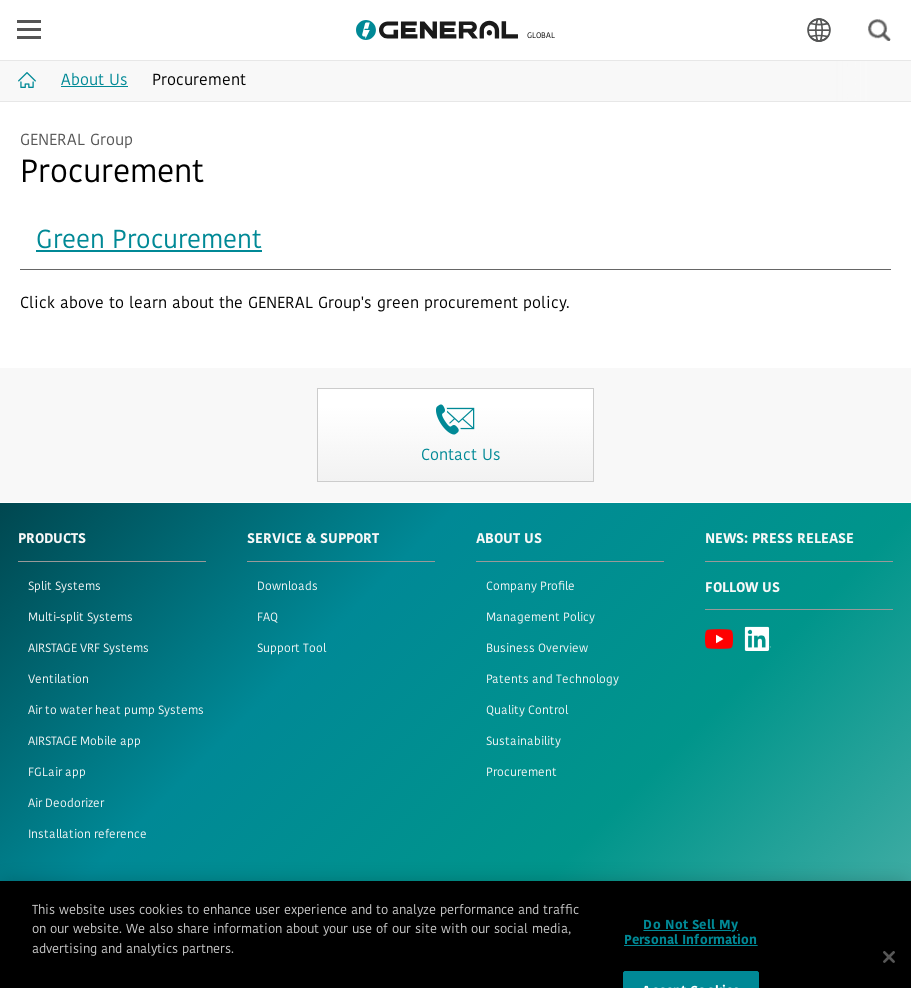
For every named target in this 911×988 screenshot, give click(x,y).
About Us (509, 539)
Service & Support (313, 539)
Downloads (287, 587)
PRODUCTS (52, 539)
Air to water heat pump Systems (116, 711)
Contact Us (359, 912)
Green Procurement (149, 241)
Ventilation (58, 680)
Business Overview (537, 649)
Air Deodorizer (66, 804)
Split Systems (64, 587)
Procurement (521, 773)
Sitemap (285, 912)
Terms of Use (53, 912)
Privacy (129, 912)
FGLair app (57, 773)
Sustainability (523, 742)
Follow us (742, 588)
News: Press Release (779, 539)
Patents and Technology (552, 680)
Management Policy (540, 618)
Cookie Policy (206, 912)
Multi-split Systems (80, 618)
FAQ (267, 618)
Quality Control (527, 711)
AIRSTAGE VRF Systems (88, 649)
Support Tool (291, 649)
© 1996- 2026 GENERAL (833, 912)
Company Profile (530, 587)
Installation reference (87, 835)
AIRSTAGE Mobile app (84, 742)
